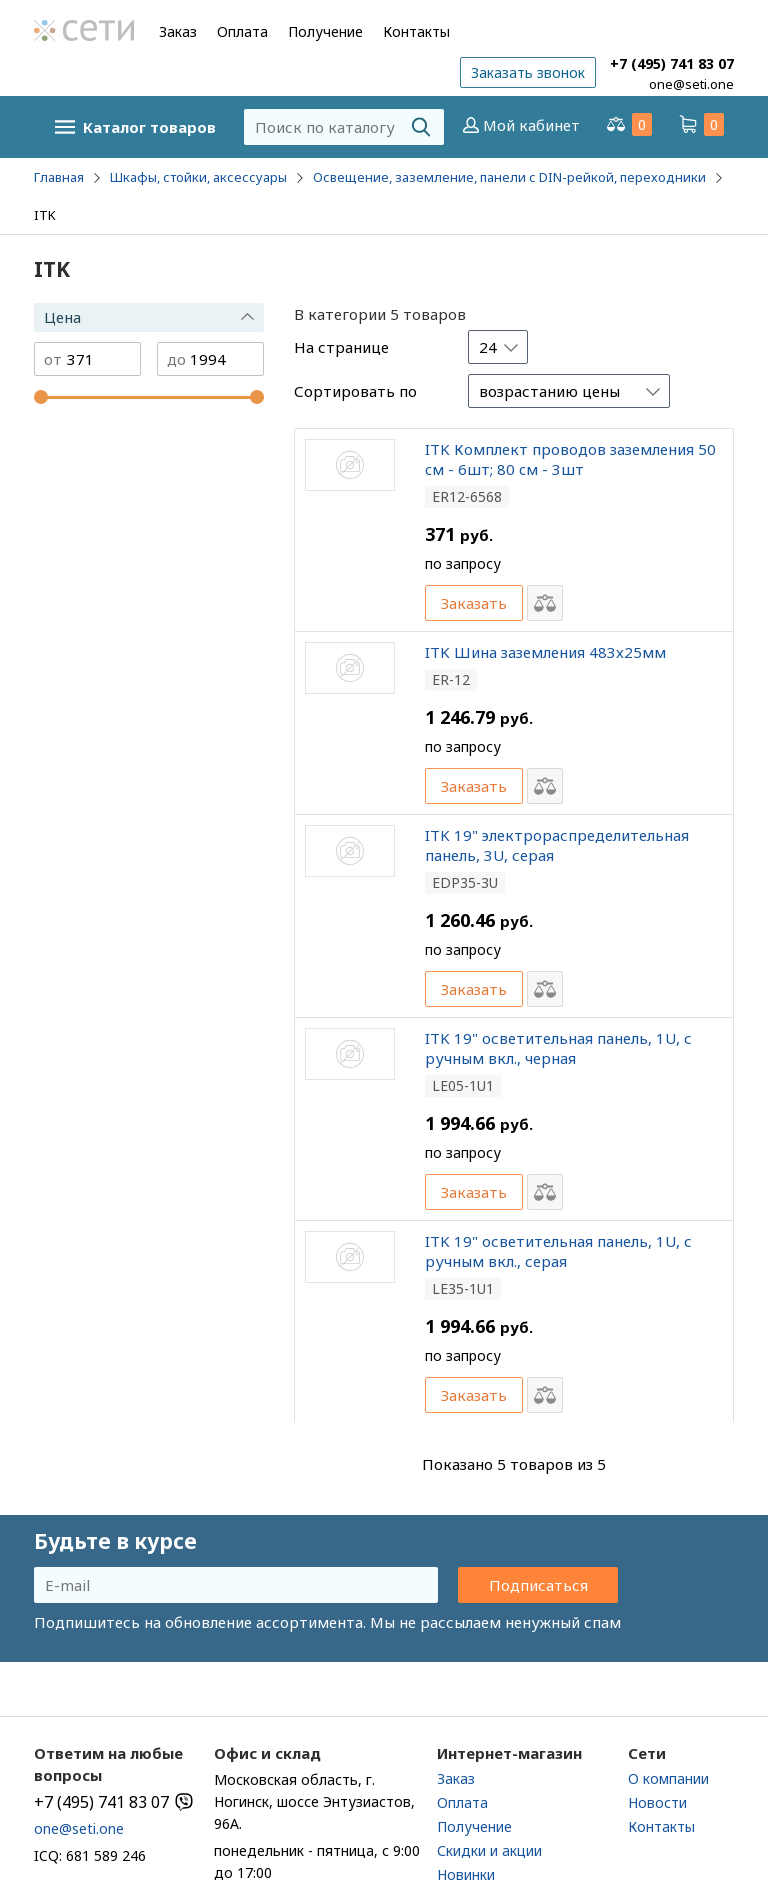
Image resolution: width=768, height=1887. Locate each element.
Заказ (178, 31)
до (176, 359)
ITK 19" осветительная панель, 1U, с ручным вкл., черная (558, 1048)
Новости (657, 1802)
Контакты (416, 31)
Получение (325, 31)
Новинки (466, 1874)
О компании (668, 1778)
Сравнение (628, 124)
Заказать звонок (528, 72)
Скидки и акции (489, 1850)
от (53, 359)
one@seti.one (691, 84)
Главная (59, 177)
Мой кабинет (519, 125)
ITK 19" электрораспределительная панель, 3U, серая (557, 845)
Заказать (474, 603)
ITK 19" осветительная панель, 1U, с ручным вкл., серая (558, 1251)
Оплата (242, 31)
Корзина (700, 124)
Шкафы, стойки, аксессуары (198, 177)
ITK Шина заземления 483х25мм (545, 652)
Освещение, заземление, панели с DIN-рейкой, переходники (509, 177)
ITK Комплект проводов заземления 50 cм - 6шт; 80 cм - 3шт (570, 459)
